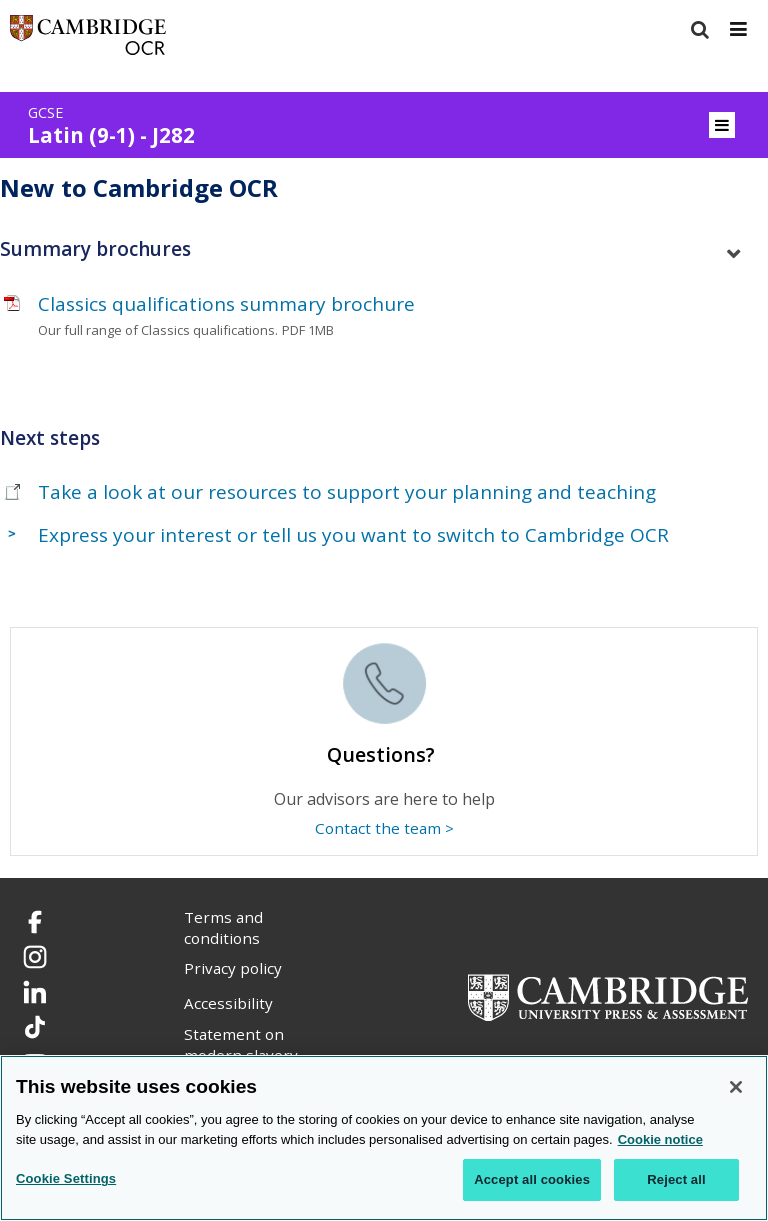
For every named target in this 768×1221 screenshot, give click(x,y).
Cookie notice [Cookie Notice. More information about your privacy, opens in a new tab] (660, 1139)
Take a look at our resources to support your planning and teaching (347, 492)
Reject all (676, 1179)
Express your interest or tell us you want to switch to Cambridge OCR (353, 535)
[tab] (384, 249)
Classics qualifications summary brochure (226, 304)
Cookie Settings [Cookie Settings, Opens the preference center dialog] (66, 1178)
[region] (384, 1138)
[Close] (736, 1087)
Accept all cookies (532, 1179)
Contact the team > (384, 828)
